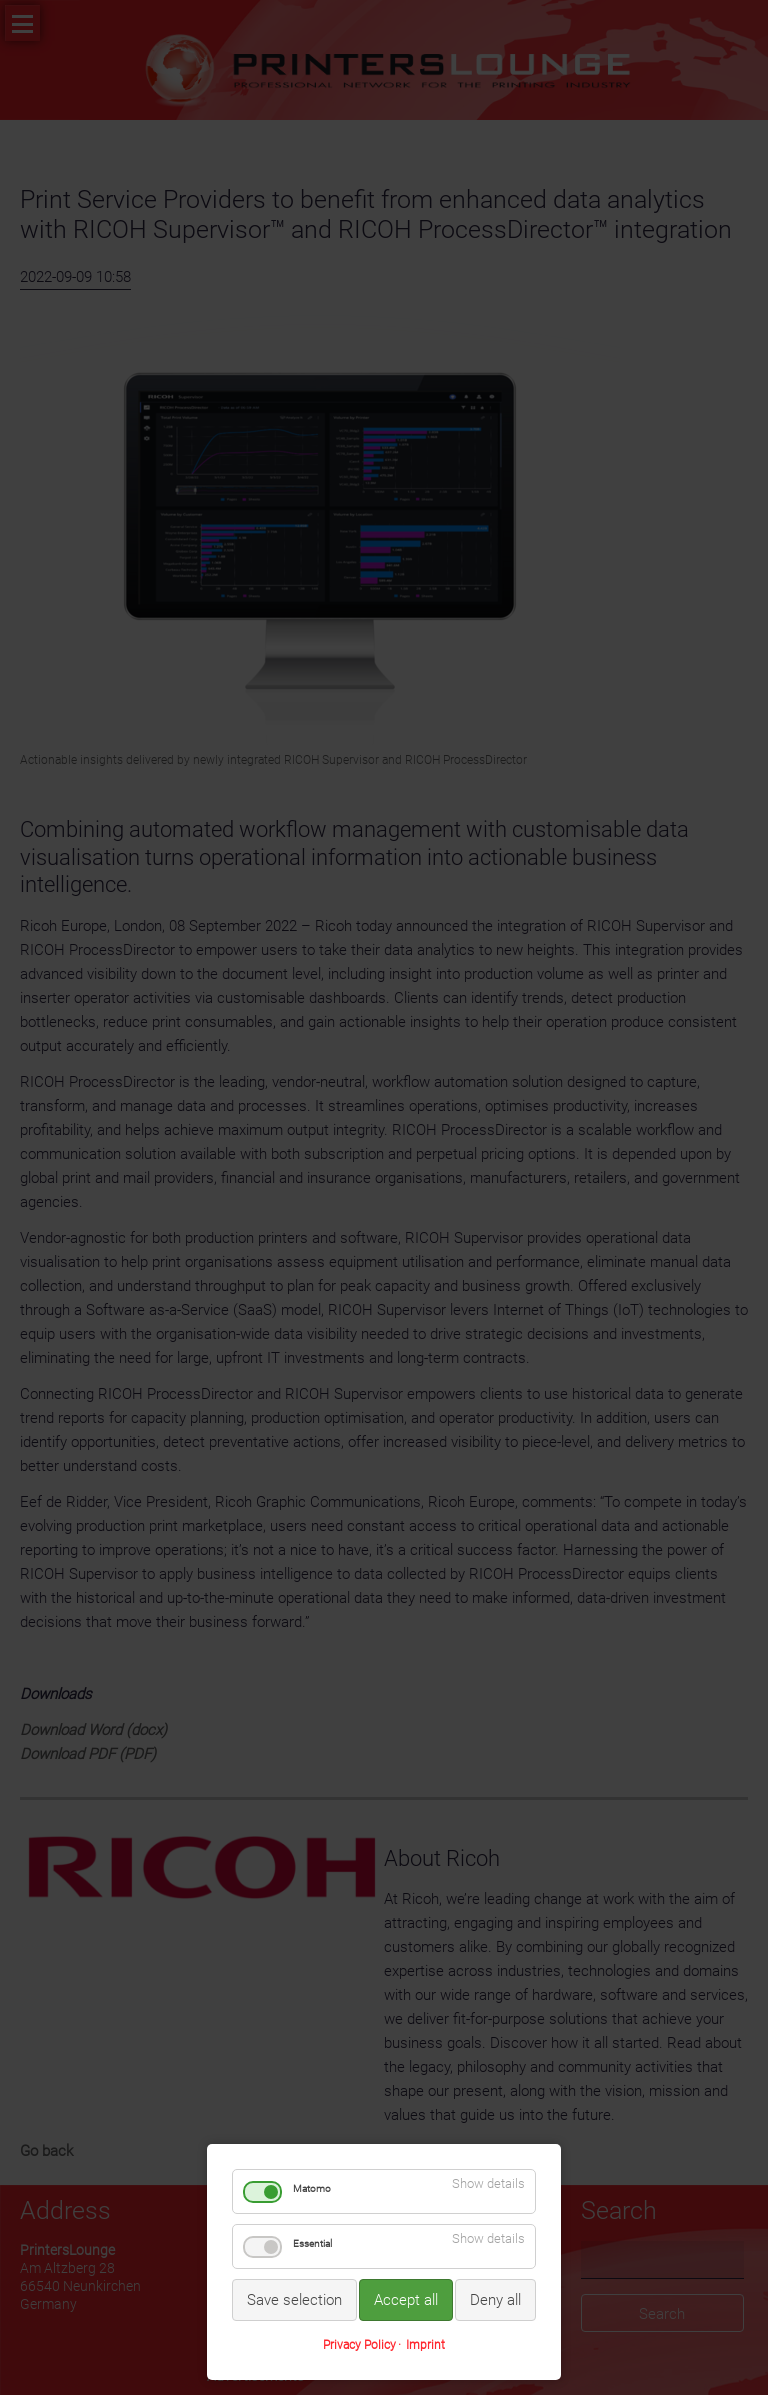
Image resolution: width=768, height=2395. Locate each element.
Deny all (495, 2300)
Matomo (312, 2188)
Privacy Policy (359, 2345)
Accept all (406, 2300)
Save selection (294, 2300)
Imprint (425, 2345)
